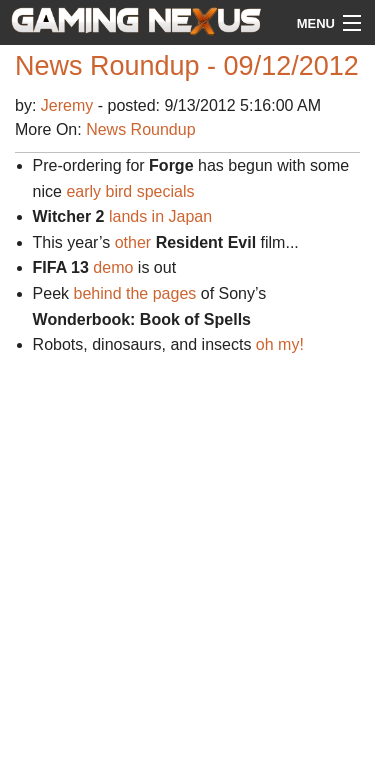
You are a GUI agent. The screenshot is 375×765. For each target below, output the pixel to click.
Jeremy (69, 105)
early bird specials (130, 191)
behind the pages (135, 293)
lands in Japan (160, 216)
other (133, 242)
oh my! (280, 344)
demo (113, 267)
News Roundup (140, 129)
